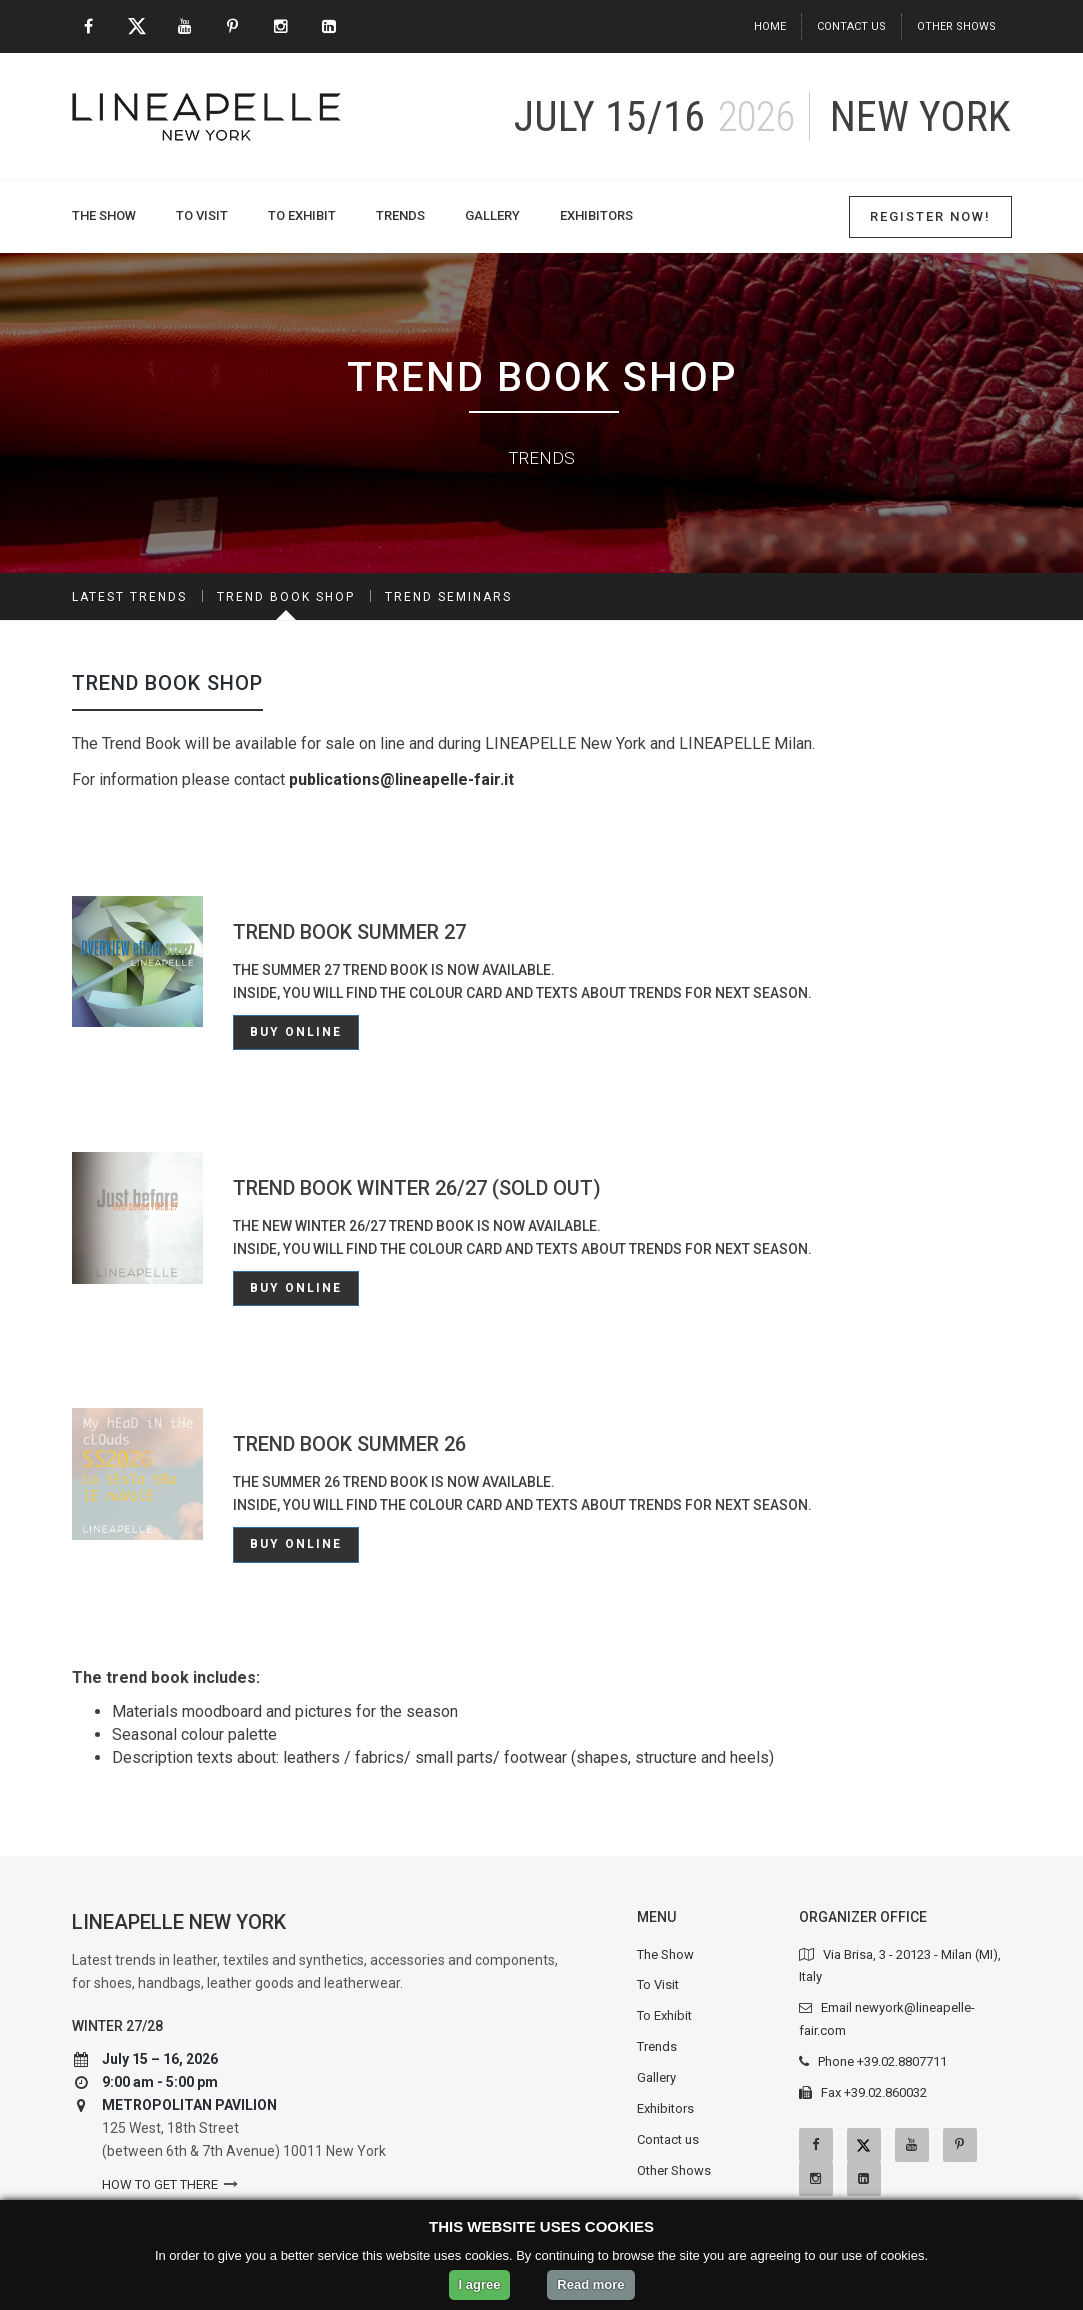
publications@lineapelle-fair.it (401, 779)
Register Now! (930, 216)
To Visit (202, 215)
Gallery (492, 215)
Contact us (851, 26)
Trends (400, 215)
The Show (104, 215)
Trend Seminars (448, 597)
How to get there (160, 2184)
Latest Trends (129, 597)
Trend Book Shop (286, 597)
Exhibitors (596, 215)
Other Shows (956, 26)
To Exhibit (302, 215)
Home (770, 26)
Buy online (296, 1032)
